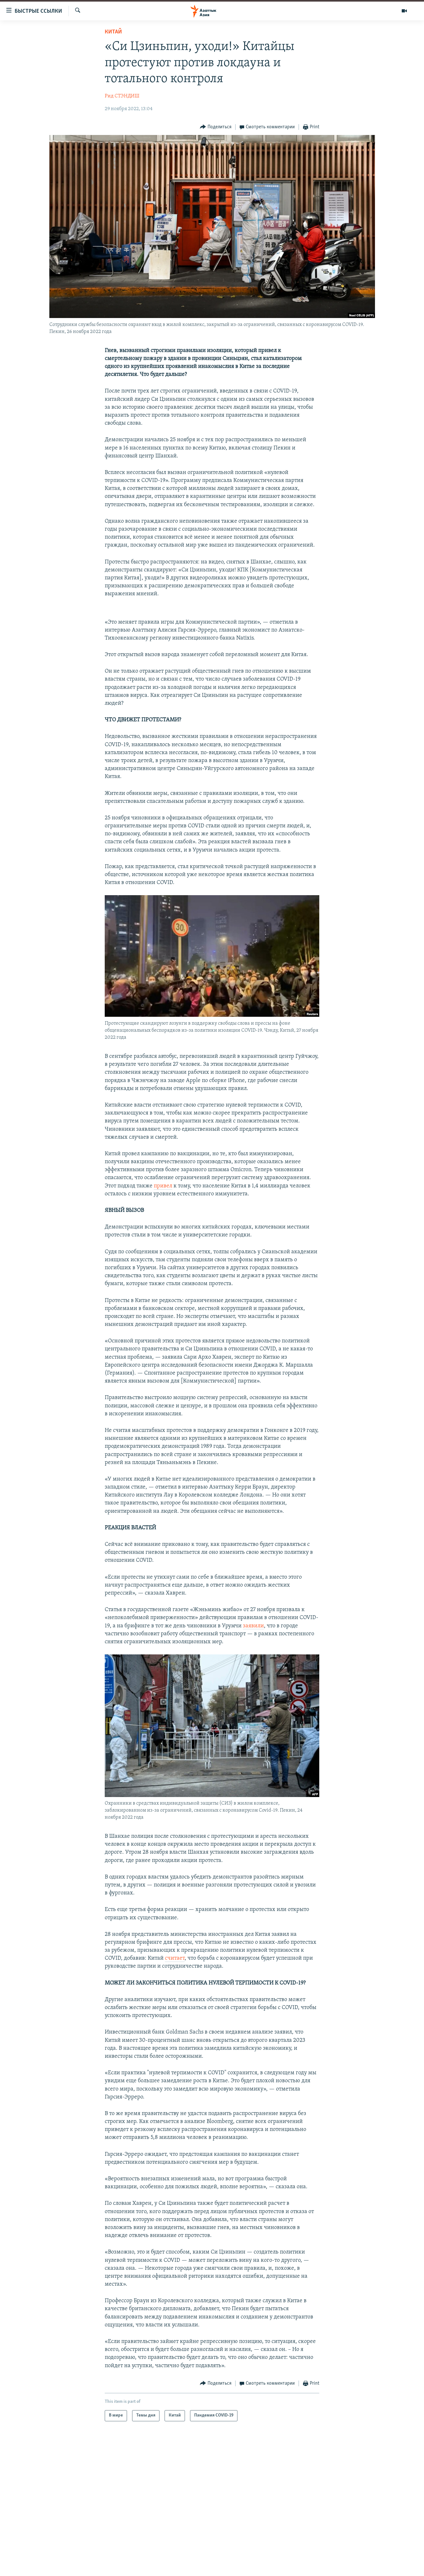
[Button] (215, 127)
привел (163, 1186)
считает (175, 1958)
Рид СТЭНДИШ (122, 96)
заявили (253, 1626)
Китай (113, 32)
